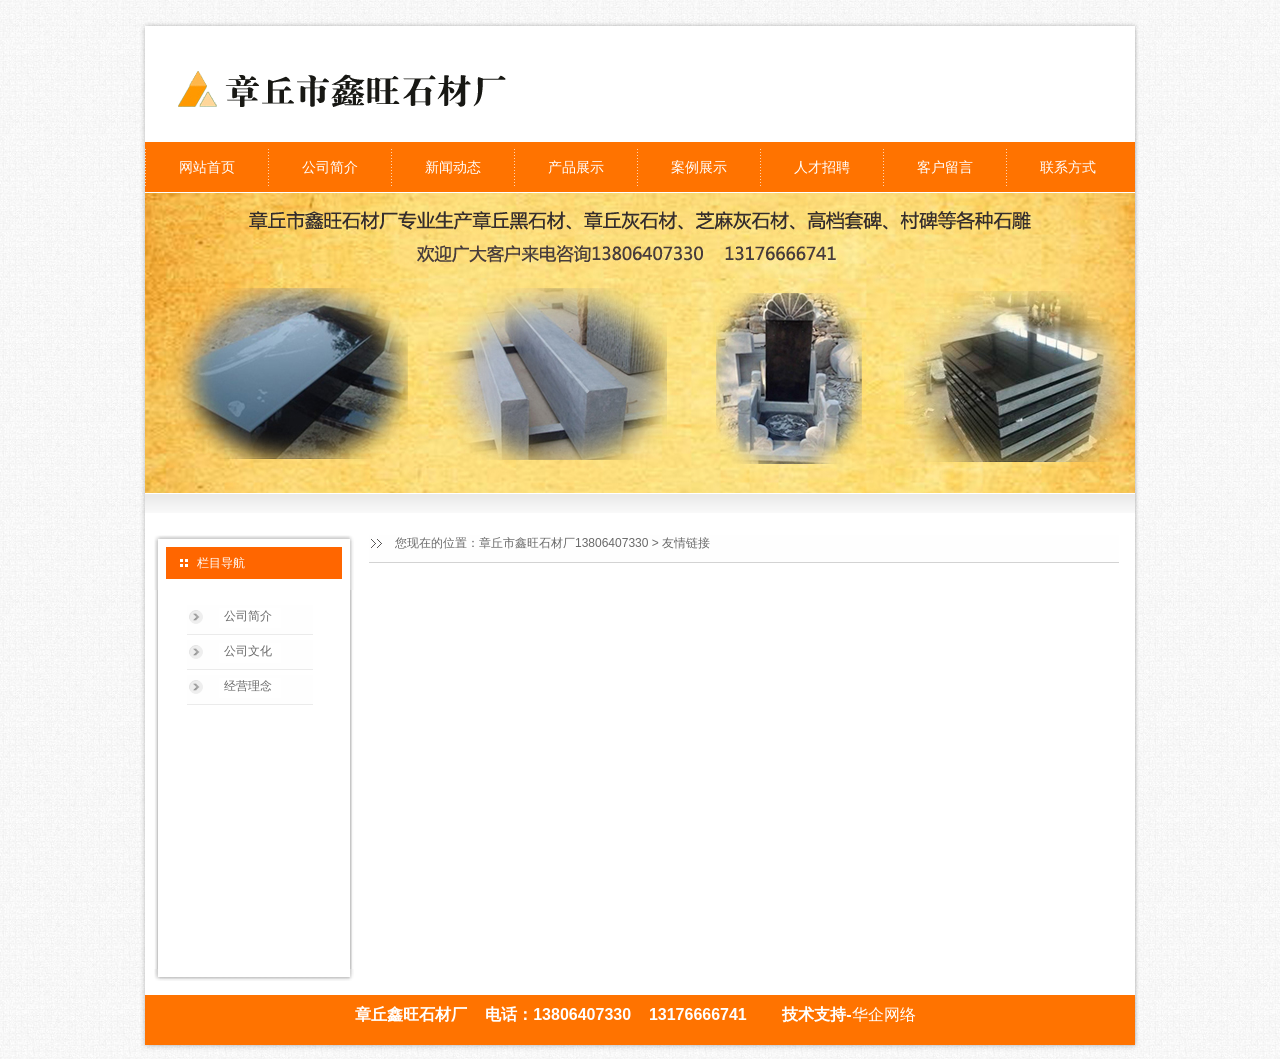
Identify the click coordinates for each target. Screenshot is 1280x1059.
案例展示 (699, 167)
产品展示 (576, 167)
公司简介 (330, 167)
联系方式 (1068, 167)
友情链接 (686, 543)
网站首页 (207, 167)
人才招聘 (822, 167)
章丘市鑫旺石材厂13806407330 (563, 543)
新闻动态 (453, 167)
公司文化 (248, 651)
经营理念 (248, 686)
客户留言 (945, 167)
